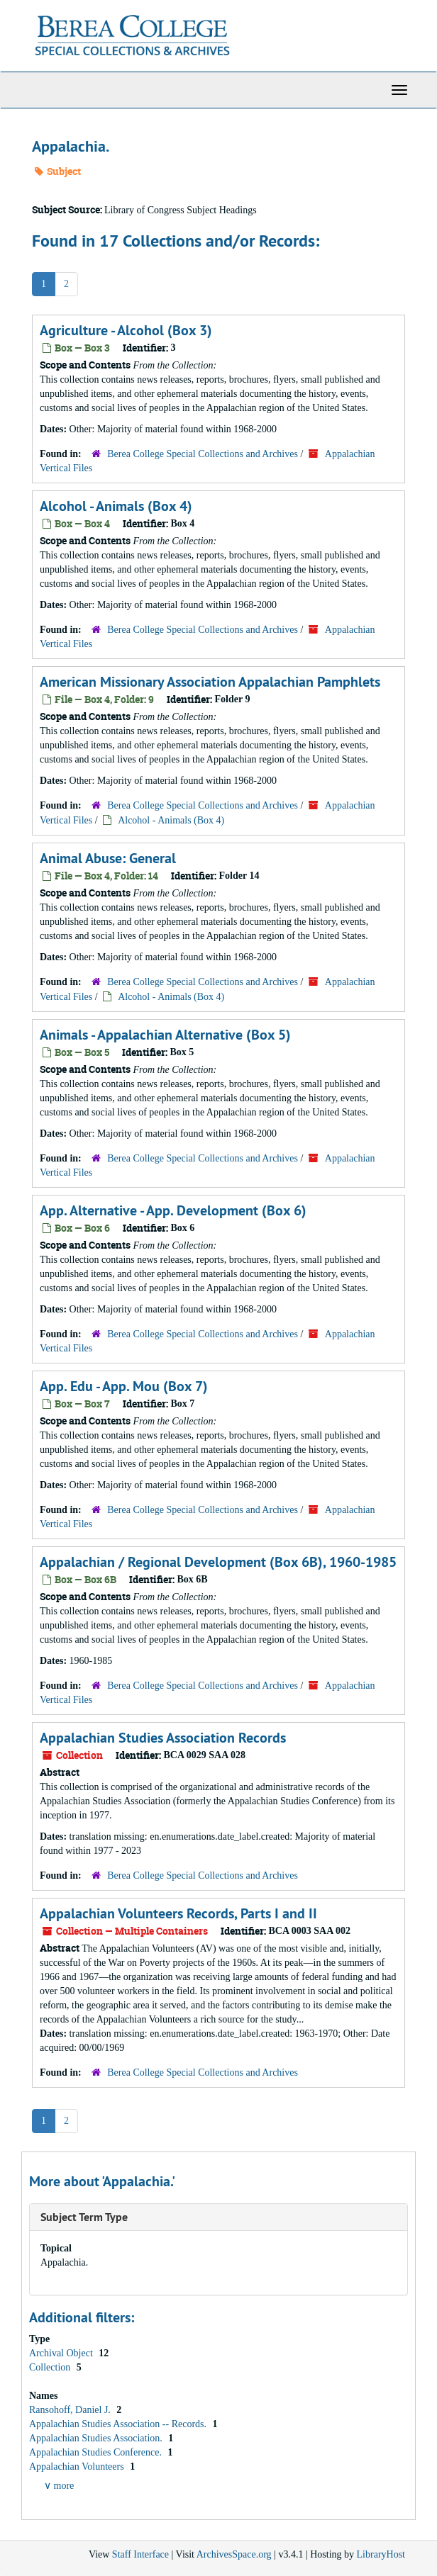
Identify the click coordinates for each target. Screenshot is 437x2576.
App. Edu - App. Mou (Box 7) (124, 1386)
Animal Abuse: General (108, 858)
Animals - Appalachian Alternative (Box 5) (165, 1034)
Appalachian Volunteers (77, 2466)
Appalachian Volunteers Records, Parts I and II (178, 1913)
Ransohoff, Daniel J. (71, 2410)
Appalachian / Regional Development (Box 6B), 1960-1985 (218, 1562)
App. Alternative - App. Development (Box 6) (173, 1210)
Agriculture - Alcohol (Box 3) (126, 330)
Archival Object (62, 2353)
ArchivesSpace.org (234, 2554)
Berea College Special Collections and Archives (202, 454)
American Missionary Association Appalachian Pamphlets (210, 682)
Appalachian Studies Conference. (97, 2452)
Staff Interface (140, 2554)
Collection (51, 2367)
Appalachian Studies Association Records (163, 1737)
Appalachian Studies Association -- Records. (119, 2424)
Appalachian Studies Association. (97, 2438)
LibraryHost (381, 2554)
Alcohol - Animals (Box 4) (116, 506)
